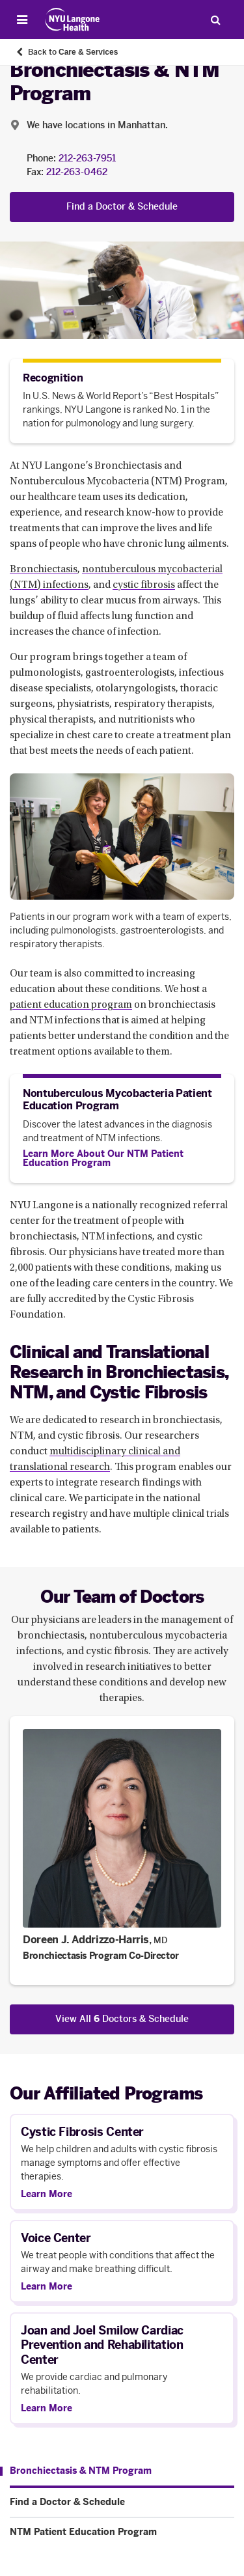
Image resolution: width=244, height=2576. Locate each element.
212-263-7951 (87, 158)
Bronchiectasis (43, 569)
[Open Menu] (22, 19)
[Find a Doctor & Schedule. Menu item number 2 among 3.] (122, 2502)
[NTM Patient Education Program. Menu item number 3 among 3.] (122, 2532)
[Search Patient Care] (215, 19)
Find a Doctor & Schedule (122, 206)
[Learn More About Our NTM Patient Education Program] (122, 1159)
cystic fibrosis (144, 585)
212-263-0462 (76, 172)
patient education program (71, 1005)
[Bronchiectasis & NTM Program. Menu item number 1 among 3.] (76, 2471)
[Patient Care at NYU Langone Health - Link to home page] (72, 20)
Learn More (46, 2194)
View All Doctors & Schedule (122, 2019)
